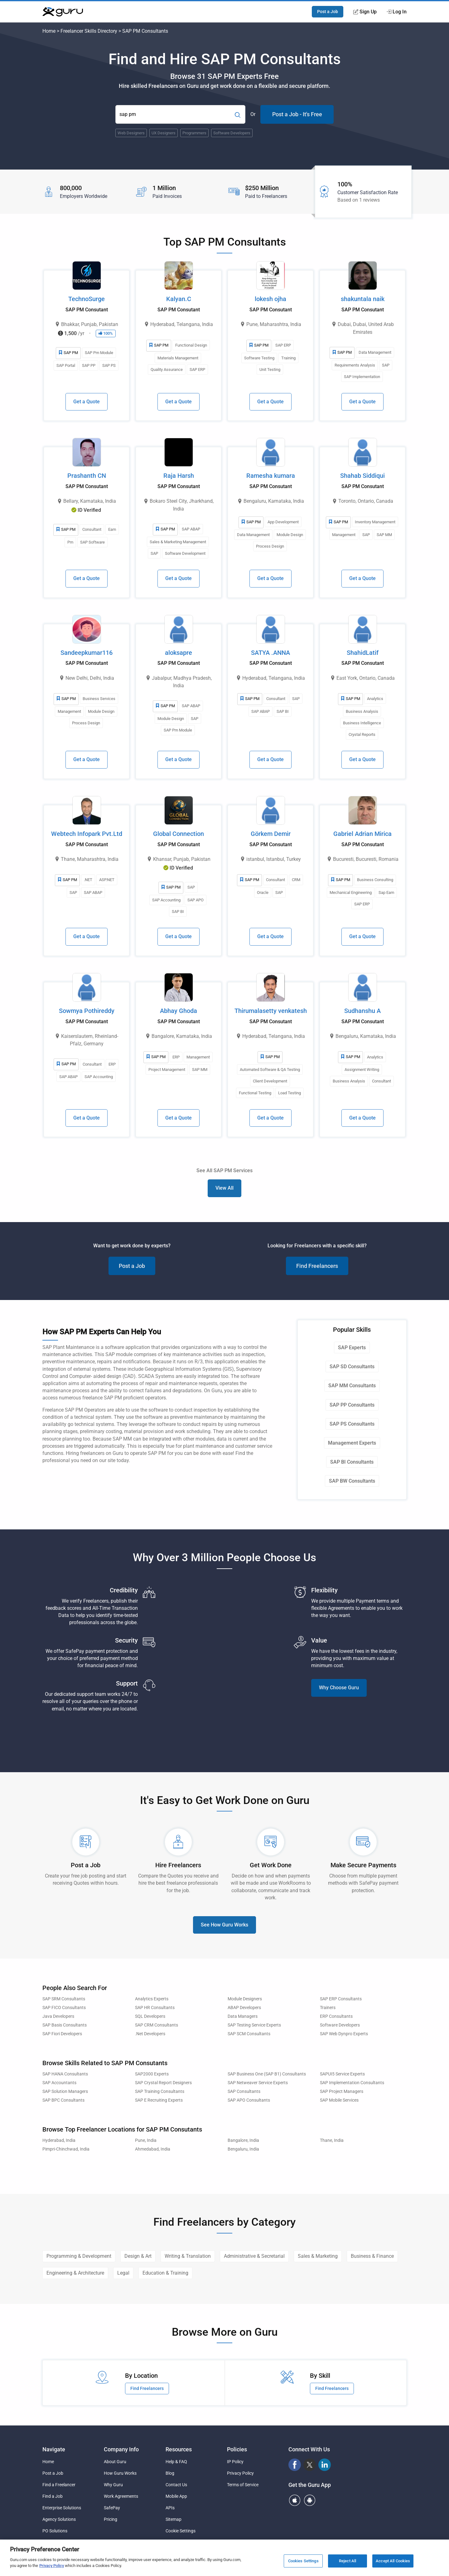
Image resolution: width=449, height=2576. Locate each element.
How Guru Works (120, 2473)
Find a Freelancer (58, 2484)
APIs (170, 2507)
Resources (179, 2449)
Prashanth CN (86, 475)
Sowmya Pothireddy (86, 1011)
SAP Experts (352, 1347)
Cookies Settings (303, 2561)
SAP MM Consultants (352, 1386)
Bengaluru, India (243, 2149)
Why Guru (113, 2484)
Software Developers (340, 2025)
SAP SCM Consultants (249, 2033)
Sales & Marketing (318, 2256)
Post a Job (327, 11)
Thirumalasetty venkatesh (270, 1011)
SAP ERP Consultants (341, 1999)
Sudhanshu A (362, 1011)
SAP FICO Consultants (64, 2007)
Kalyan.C (178, 299)
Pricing (110, 2519)
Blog (170, 2473)
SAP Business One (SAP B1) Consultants (267, 2074)
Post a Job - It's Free (297, 114)
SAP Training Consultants (159, 2091)
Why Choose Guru (339, 1688)
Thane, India (332, 2140)
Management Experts (352, 1443)
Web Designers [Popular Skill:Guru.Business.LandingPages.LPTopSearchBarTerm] (131, 133)
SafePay (112, 2507)
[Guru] (62, 12)
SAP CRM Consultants (156, 2025)
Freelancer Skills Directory (88, 31)
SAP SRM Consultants (63, 1999)
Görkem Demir (271, 833)
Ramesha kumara (270, 475)
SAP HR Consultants (155, 2007)
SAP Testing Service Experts (254, 2025)
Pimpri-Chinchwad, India (65, 2149)
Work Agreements (121, 2496)
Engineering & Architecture (75, 2273)
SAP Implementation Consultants (352, 2082)
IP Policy (235, 2461)
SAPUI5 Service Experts (342, 2074)
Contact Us (176, 2484)
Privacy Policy (240, 2473)
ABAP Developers (244, 2007)
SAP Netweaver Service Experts (258, 2082)
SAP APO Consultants (249, 2100)
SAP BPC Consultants (63, 2100)
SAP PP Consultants (352, 1405)
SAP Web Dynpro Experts (344, 2033)
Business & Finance (372, 2256)
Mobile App (176, 2496)
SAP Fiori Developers (62, 2033)
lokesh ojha (270, 299)
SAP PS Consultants (352, 1424)
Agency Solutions (59, 2519)
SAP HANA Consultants (65, 2074)
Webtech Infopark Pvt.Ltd (86, 833)
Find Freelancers (317, 1266)
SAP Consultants (244, 2091)
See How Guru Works (224, 1925)
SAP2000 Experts (152, 2074)
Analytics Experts (151, 1999)
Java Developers (58, 2016)
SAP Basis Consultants (64, 2025)
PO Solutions (54, 2530)
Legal (123, 2273)
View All (224, 1188)
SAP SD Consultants (352, 1367)
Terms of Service (242, 2484)
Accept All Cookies (393, 2561)
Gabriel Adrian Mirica (362, 833)
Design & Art (138, 2256)
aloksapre (178, 652)
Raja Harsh (178, 475)
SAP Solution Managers (65, 2091)
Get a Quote (86, 402)
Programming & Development (78, 2256)
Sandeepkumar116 (86, 652)
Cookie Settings (181, 2530)
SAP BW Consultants (352, 1481)
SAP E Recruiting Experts (159, 2100)
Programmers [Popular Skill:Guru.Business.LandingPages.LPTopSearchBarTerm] (194, 133)
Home (49, 31)
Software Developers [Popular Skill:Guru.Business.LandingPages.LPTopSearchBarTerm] (231, 133)
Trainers (328, 2007)
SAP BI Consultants (352, 1462)
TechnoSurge (86, 299)
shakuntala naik (362, 299)
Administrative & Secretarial (254, 2256)
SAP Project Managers (341, 2091)
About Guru (115, 2461)
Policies (237, 2449)
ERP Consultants (336, 2016)
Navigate (53, 2449)
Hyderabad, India (58, 2140)
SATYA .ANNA (270, 652)
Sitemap (173, 2519)
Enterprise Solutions (61, 2507)
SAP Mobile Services (339, 2100)
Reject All (347, 2561)
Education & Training (165, 2273)
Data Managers (243, 2016)
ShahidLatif (363, 652)
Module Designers (245, 1999)
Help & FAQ (176, 2461)
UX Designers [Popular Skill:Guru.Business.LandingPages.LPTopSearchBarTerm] (164, 133)
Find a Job (52, 2496)
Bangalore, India (243, 2140)
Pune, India (146, 2140)
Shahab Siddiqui (362, 475)
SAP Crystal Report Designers (163, 2082)
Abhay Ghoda (178, 1011)
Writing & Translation (188, 2256)
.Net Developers (150, 2033)
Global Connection (178, 833)
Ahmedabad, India (152, 2149)
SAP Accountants (59, 2082)
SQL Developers (150, 2016)
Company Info (121, 2449)
